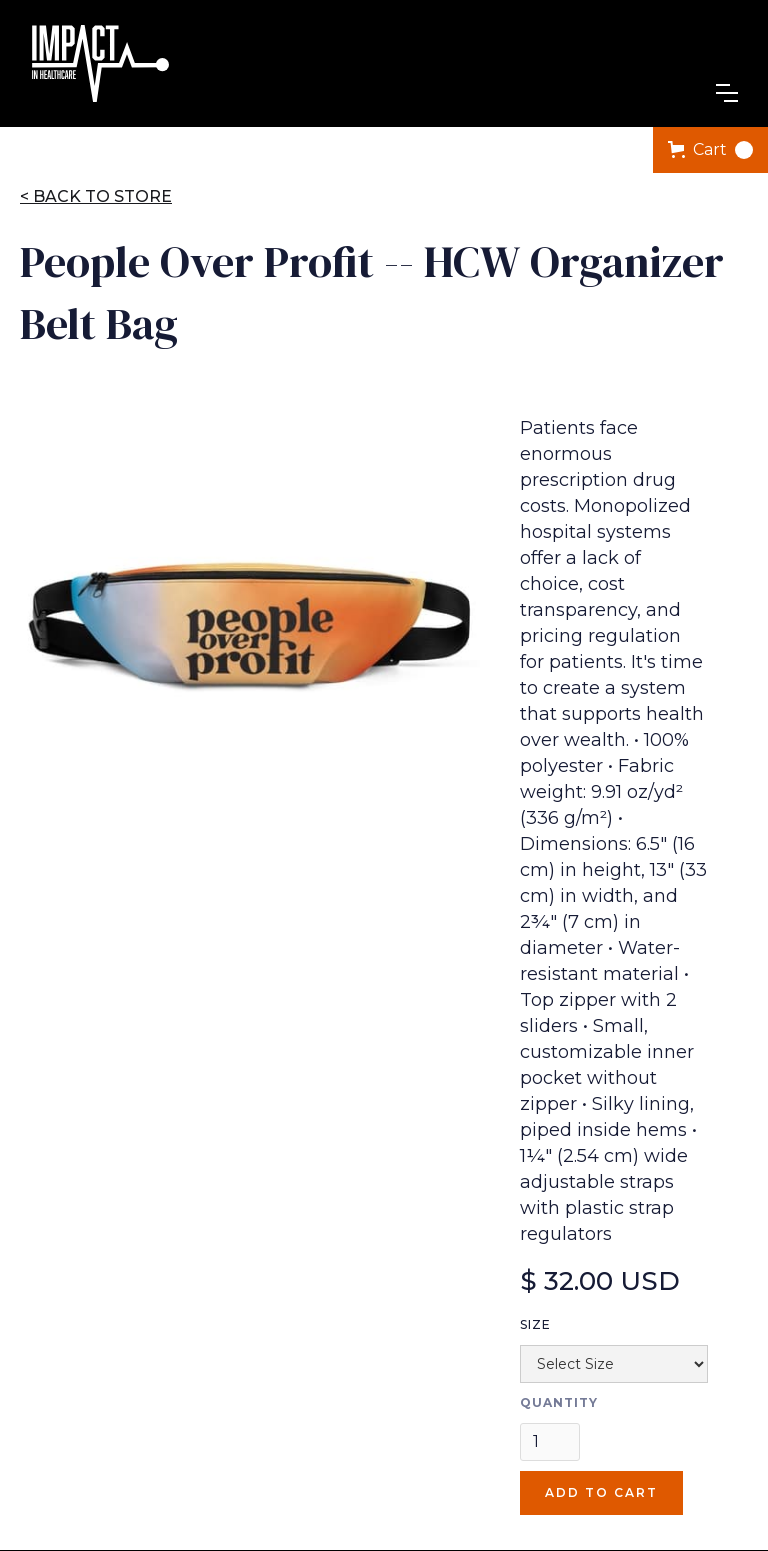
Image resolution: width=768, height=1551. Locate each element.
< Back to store (96, 196)
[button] (727, 93)
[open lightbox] (250, 625)
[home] (99, 63)
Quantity (559, 1402)
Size (535, 1324)
